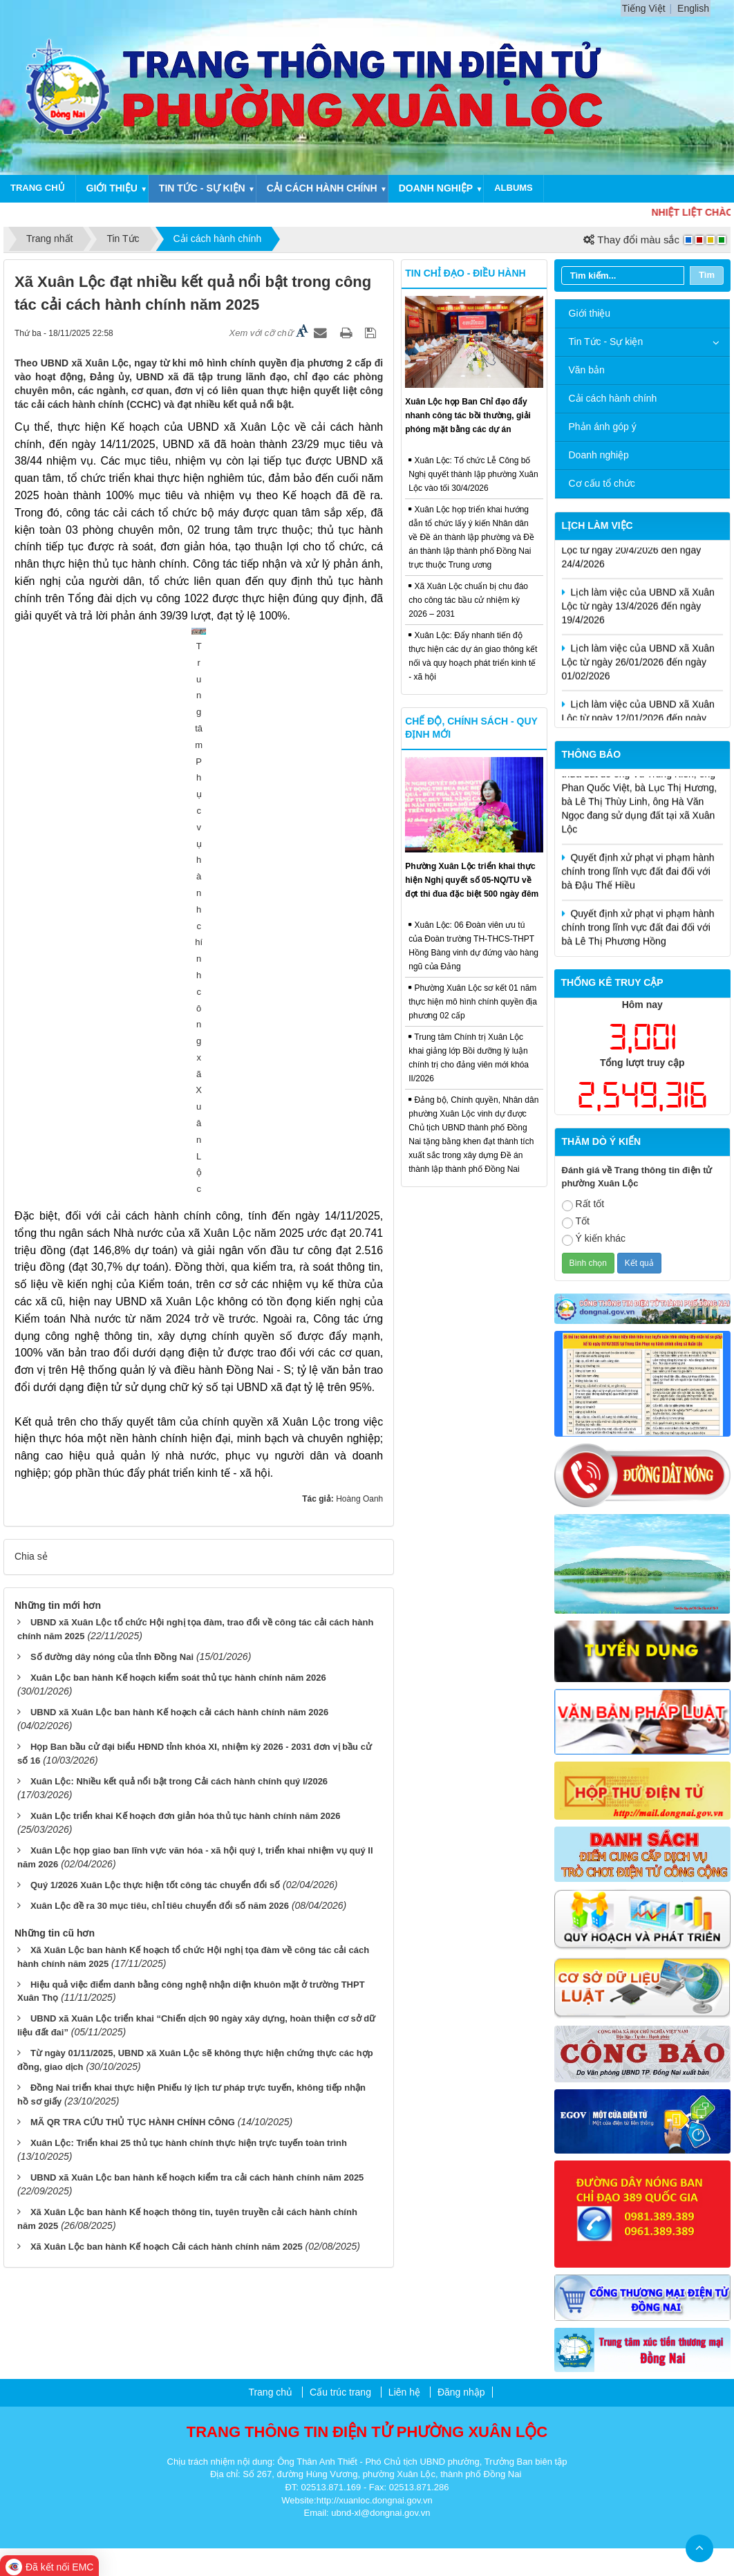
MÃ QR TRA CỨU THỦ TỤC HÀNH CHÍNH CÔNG (132, 1741)
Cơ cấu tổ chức (602, 483)
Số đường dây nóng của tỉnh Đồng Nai (112, 1275)
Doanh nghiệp (436, 188)
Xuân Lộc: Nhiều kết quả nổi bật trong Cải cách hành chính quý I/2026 (179, 1399)
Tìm (707, 275)
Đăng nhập (461, 2392)
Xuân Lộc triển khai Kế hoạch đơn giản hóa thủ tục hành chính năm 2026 (185, 1434)
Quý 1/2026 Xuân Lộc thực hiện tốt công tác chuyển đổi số (155, 1503)
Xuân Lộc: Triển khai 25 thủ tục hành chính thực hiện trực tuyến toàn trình (188, 1762)
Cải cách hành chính (322, 188)
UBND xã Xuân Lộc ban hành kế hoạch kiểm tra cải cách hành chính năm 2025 (197, 1796)
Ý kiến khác (594, 1239)
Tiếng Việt (644, 8)
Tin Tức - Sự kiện (606, 341)
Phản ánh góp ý (603, 426)
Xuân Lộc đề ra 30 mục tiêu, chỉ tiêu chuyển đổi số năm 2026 (159, 1524)
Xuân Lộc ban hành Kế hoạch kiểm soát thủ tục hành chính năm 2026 (178, 1296)
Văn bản (587, 369)
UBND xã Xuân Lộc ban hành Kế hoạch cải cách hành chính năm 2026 (179, 1330)
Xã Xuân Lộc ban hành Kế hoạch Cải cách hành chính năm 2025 (166, 1865)
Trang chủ (37, 188)
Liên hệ (404, 2392)
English (693, 8)
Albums (513, 188)
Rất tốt (583, 1204)
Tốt (576, 1222)
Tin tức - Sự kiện (202, 188)
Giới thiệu (112, 188)
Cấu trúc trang (340, 2392)
